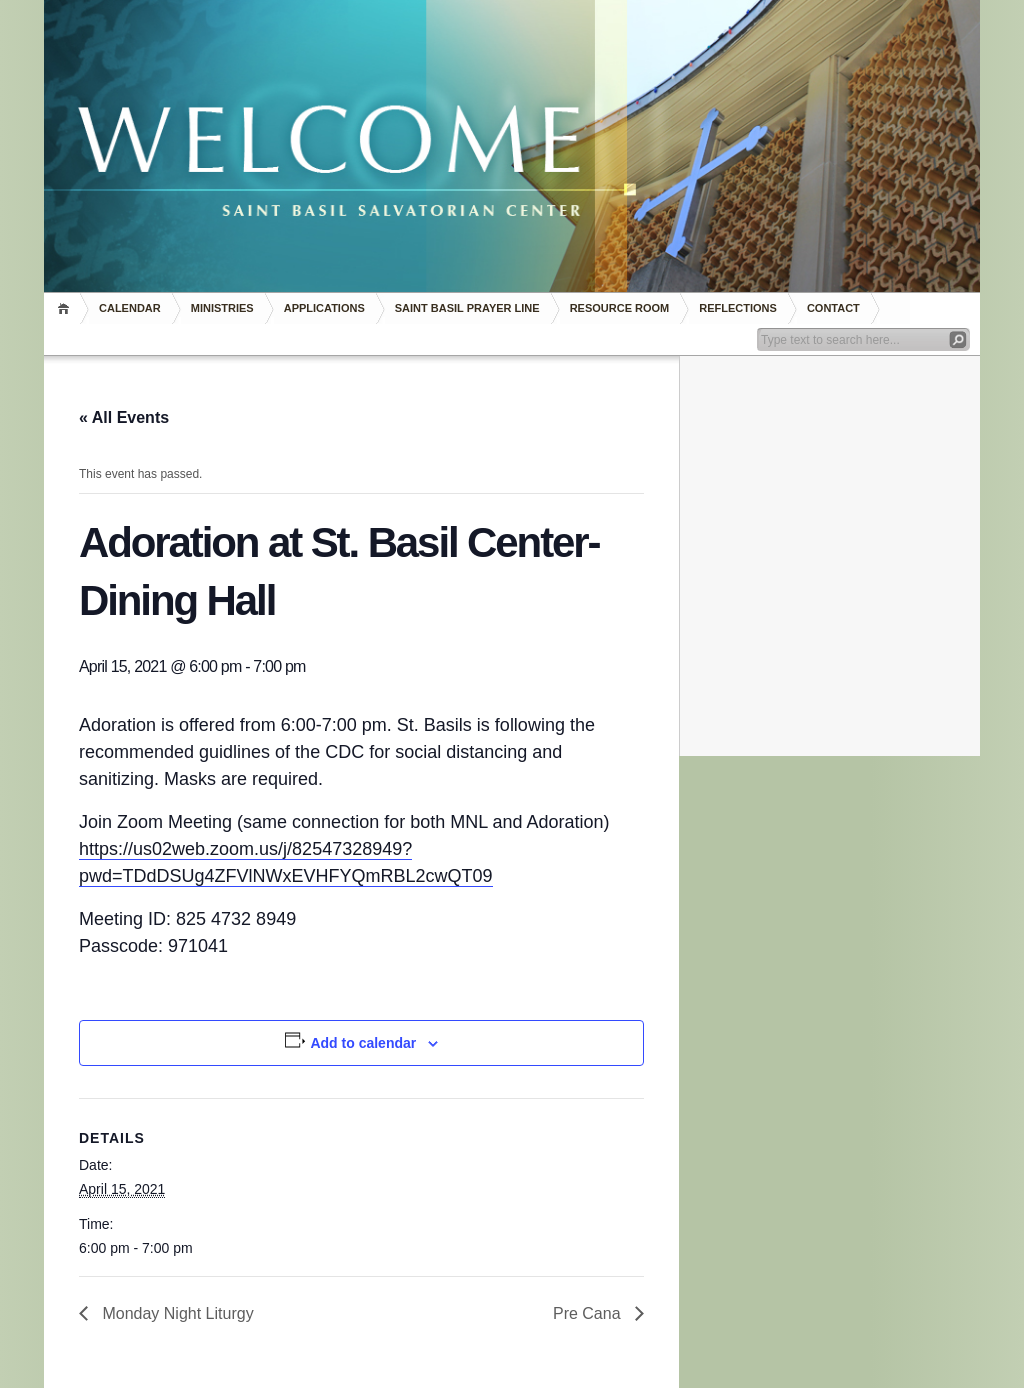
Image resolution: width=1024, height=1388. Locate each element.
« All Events (124, 417)
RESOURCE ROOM (620, 308)
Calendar (130, 308)
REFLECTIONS (738, 308)
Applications (324, 308)
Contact (833, 308)
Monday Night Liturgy (176, 1313)
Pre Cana (589, 1313)
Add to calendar (363, 1043)
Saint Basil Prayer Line (467, 308)
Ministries (222, 308)
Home (66, 308)
